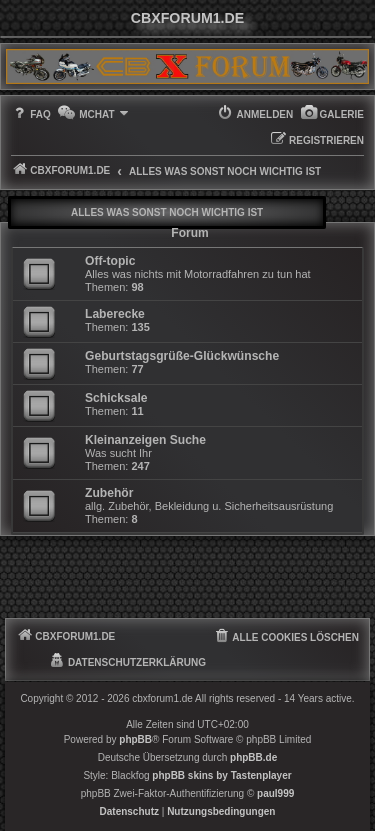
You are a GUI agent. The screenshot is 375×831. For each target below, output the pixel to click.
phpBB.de (253, 757)
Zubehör (109, 493)
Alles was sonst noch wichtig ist (167, 212)
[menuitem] (332, 114)
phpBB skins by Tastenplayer (221, 775)
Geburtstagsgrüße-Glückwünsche (182, 356)
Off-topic (110, 261)
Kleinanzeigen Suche (145, 440)
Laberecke (115, 314)
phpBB (135, 739)
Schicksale (116, 398)
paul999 (275, 793)
